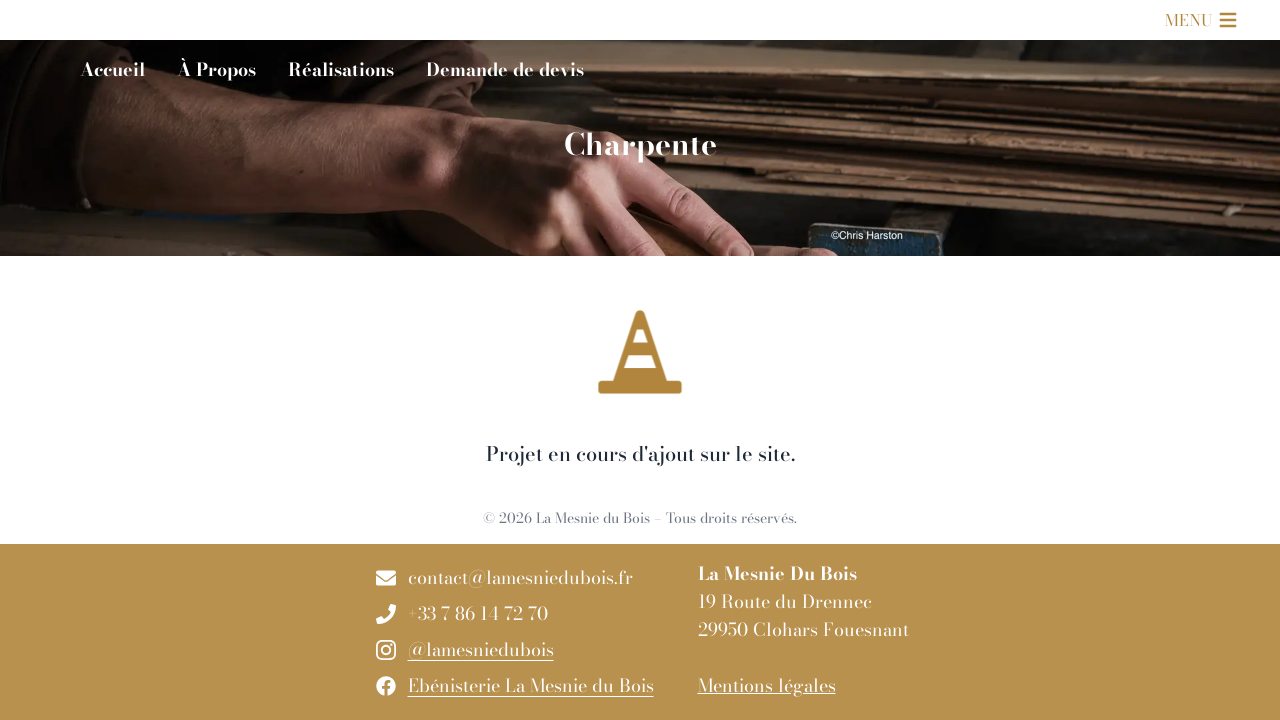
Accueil (112, 69)
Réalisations (341, 69)
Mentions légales (767, 685)
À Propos (216, 69)
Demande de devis (505, 69)
